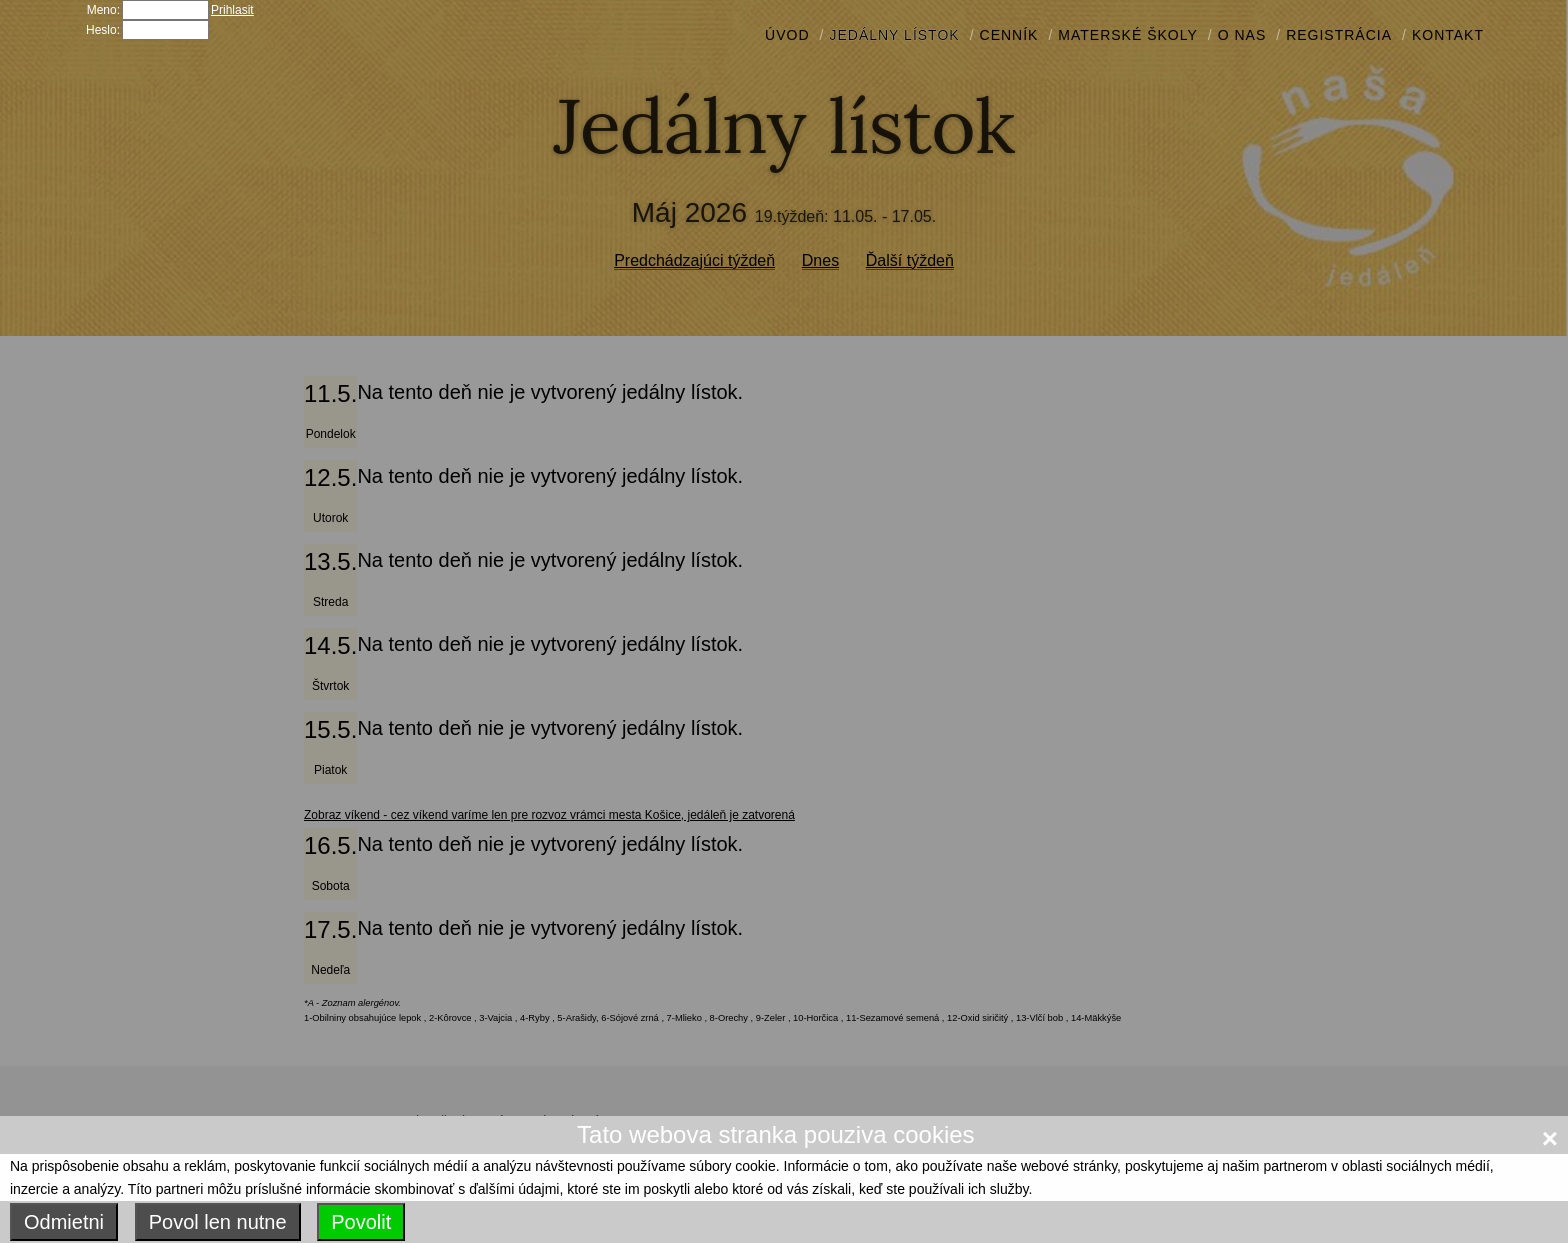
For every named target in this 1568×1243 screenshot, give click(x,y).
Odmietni (64, 1222)
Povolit (361, 1222)
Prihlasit (232, 10)
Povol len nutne (218, 1222)
